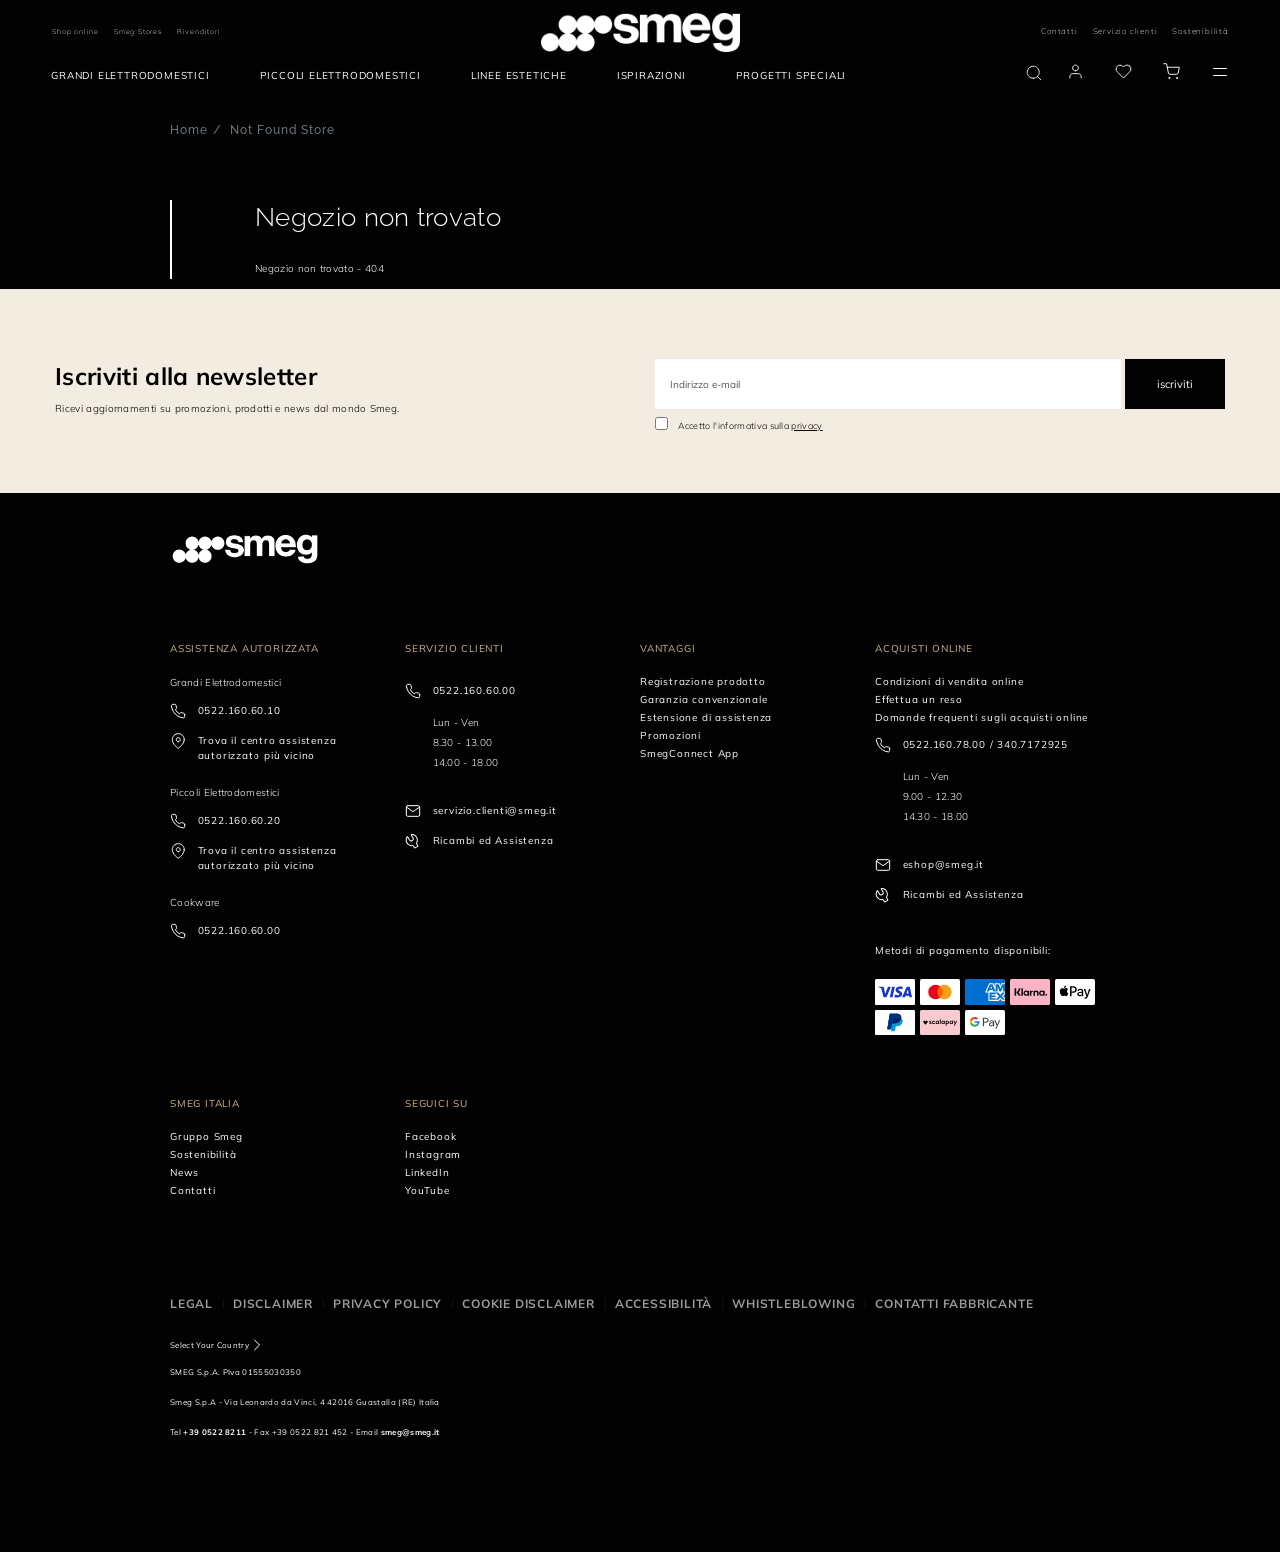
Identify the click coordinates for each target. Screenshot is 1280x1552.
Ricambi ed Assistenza (493, 840)
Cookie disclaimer (528, 1303)
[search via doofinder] (1034, 73)
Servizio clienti (1125, 31)
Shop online (75, 31)
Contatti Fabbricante (954, 1303)
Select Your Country (209, 1345)
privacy (806, 425)
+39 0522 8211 (214, 1432)
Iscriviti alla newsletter (186, 376)
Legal (191, 1303)
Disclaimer (273, 1303)
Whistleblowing (793, 1303)
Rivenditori (199, 31)
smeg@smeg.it (410, 1432)
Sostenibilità (1200, 31)
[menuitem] (135, 76)
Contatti (1059, 31)
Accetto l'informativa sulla (750, 425)
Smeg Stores (138, 31)
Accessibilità (663, 1303)
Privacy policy (387, 1303)
